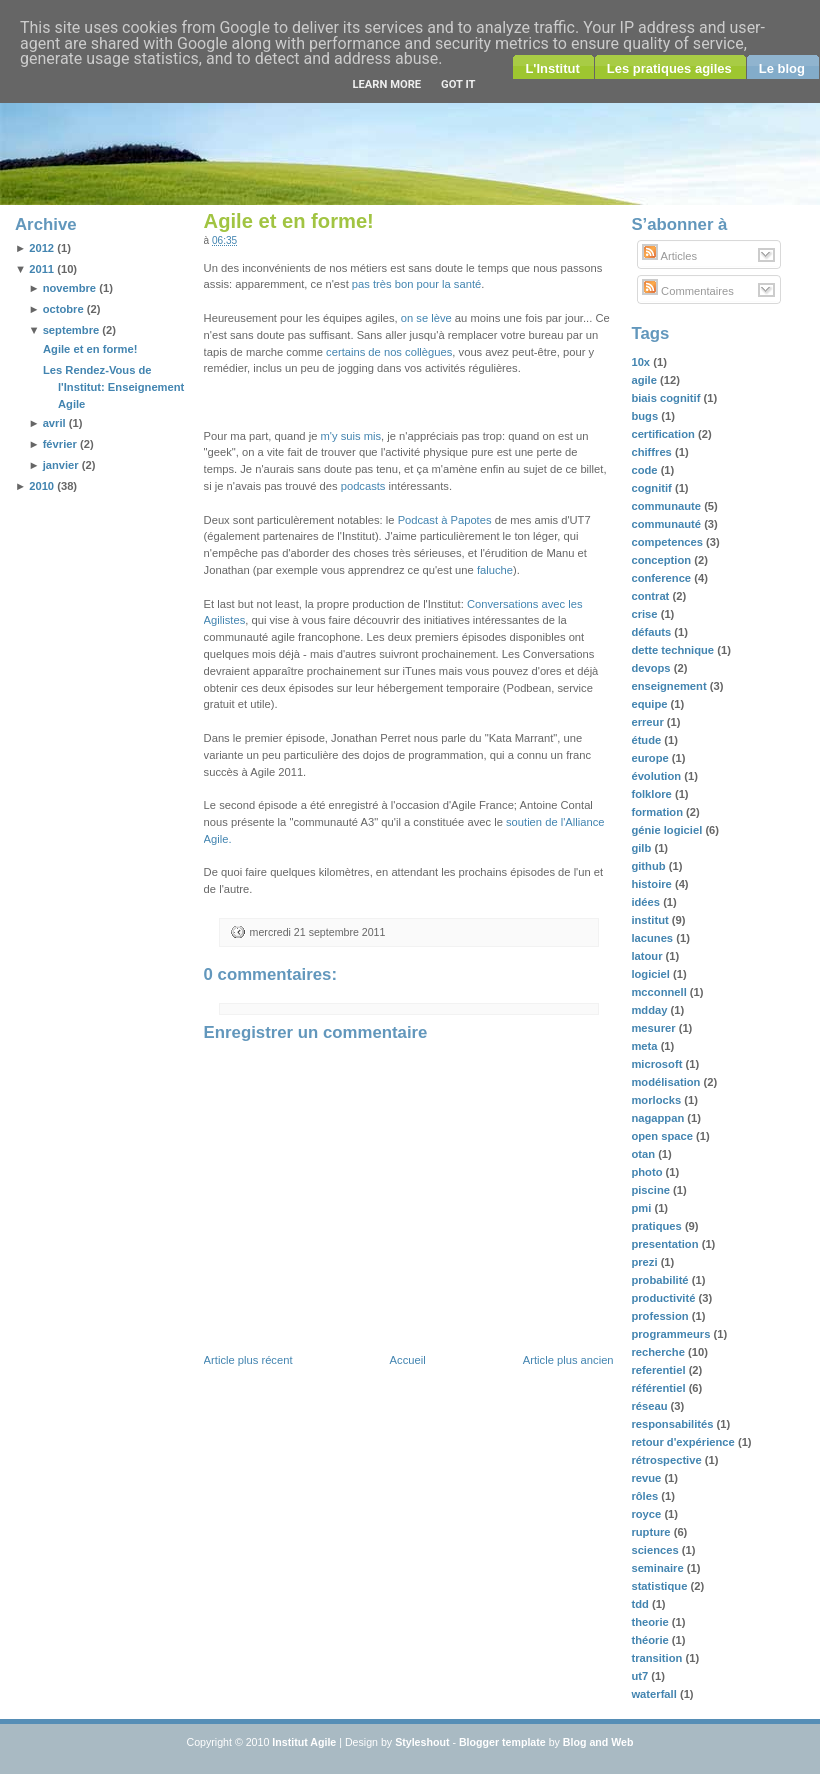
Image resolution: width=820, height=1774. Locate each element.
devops (652, 668)
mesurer (654, 1028)
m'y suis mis (351, 436)
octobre (63, 309)
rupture (652, 1532)
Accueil (408, 1360)
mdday (650, 1010)
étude (647, 740)
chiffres (653, 452)
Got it (458, 84)
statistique (660, 1586)
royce (647, 1514)
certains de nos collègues (389, 352)
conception (662, 560)
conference (662, 578)
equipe (650, 704)
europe (651, 758)
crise (645, 614)
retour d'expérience (684, 1442)
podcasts (363, 486)
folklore (653, 794)
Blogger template (502, 1742)
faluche (495, 570)
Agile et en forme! (90, 349)
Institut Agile (304, 1742)
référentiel (659, 1388)
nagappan (659, 1118)
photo (648, 1172)
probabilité (661, 1280)
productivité (664, 1298)
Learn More (386, 84)
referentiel (659, 1370)
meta (645, 1046)
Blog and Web (598, 1742)
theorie (651, 1622)
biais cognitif (667, 398)
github (649, 866)
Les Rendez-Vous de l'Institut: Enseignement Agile (113, 387)
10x (642, 362)
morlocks (657, 1100)
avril (54, 423)
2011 (41, 269)
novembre (69, 288)
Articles (669, 256)
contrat (651, 596)
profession (661, 1316)
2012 (41, 248)
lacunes (653, 938)
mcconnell (660, 992)
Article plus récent (248, 1360)
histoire (653, 884)
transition (658, 1658)
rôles (646, 1496)
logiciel (652, 974)
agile (645, 380)
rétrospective (667, 1460)
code (645, 470)
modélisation (667, 1082)
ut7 (641, 1676)
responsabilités (673, 1424)
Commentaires (688, 291)
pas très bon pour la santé (416, 284)
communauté (667, 524)
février (60, 444)
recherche (659, 1352)
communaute (667, 506)
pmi (642, 1208)
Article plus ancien (568, 1360)
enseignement (670, 686)
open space (663, 1136)
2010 (41, 486)
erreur (648, 722)
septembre (71, 330)
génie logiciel (668, 830)
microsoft (658, 1064)
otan (644, 1154)
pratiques (657, 1226)
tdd (641, 1604)
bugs (646, 416)
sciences (656, 1550)
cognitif (653, 488)
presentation (666, 1244)
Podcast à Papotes (445, 520)
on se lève (426, 318)
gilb (642, 848)
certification (664, 434)
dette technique (674, 650)
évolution (657, 776)
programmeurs (672, 1334)
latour (648, 956)
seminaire (658, 1568)
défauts (652, 632)
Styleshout (422, 1742)
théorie (651, 1640)
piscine (652, 1190)
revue (647, 1478)
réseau (650, 1406)
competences (668, 542)
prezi (645, 1262)
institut (651, 920)
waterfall (655, 1694)
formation (658, 812)
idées (647, 902)
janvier (61, 465)
